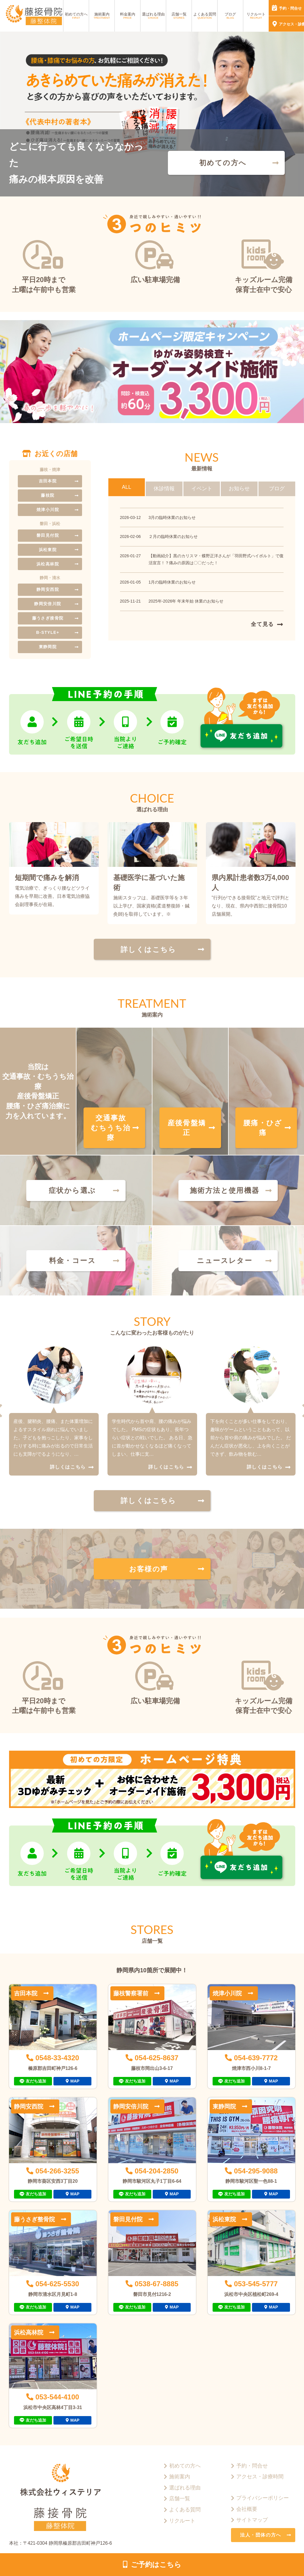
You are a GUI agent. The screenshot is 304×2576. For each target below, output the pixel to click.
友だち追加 (36, 2081)
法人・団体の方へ (260, 2534)
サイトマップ (252, 2520)
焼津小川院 (48, 509)
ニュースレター (224, 1260)
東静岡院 (48, 646)
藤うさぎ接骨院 (48, 618)
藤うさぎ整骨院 (34, 2219)
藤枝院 (47, 495)
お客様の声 (148, 1568)
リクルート (255, 16)
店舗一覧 (179, 16)
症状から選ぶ (72, 1190)
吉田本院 (48, 481)
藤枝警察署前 (130, 1993)
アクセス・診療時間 (260, 2477)
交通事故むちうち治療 (111, 1127)
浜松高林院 (48, 564)
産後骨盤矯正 (187, 1128)
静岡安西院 (48, 589)
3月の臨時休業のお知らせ (172, 517)
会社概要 (246, 2509)
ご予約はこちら (156, 2564)
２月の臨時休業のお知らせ (173, 536)
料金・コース (72, 1260)
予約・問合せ (252, 2466)
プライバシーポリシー (262, 2498)
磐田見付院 (48, 535)
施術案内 (102, 16)
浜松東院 (48, 549)
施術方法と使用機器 (225, 1190)
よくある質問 (204, 16)
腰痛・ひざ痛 (262, 1128)
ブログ (230, 16)
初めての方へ (76, 16)
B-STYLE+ (47, 632)
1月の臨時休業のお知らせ (172, 582)
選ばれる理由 (153, 16)
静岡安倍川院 (47, 603)
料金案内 (127, 16)
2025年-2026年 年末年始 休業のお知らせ (186, 601)
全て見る (262, 624)
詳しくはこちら (148, 949)
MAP (74, 2081)
